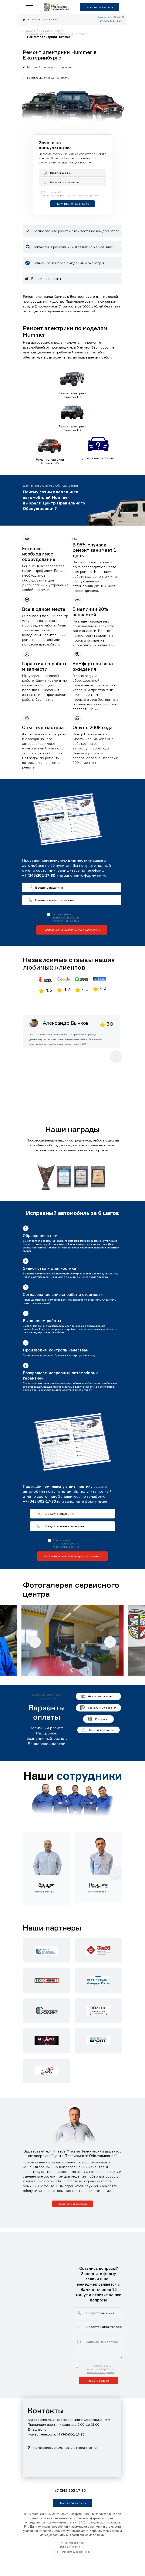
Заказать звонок (99, 7)
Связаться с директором (72, 2204)
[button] (116, 1056)
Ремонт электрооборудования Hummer (57, 33)
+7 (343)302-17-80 (111, 21)
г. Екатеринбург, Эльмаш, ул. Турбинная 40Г (63, 2447)
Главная (29, 30)
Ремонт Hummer (51, 30)
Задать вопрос (98, 2381)
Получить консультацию (72, 203)
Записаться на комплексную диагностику (72, 930)
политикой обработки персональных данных (70, 195)
